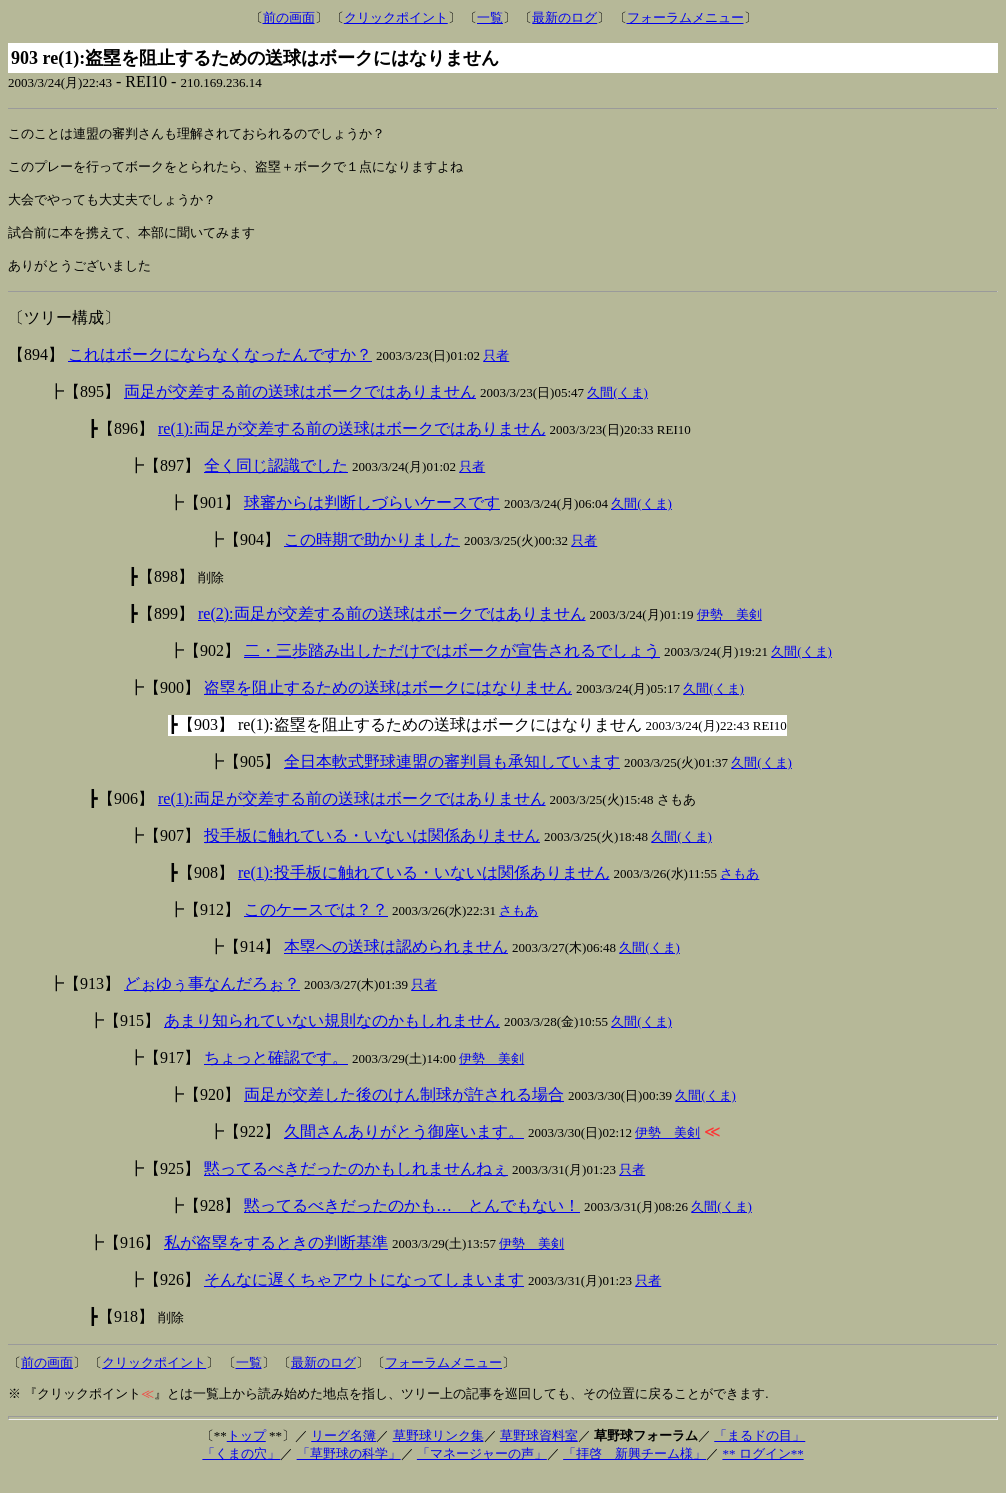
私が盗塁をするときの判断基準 (276, 1259)
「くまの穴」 (241, 1470)
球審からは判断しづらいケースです (372, 519)
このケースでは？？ (316, 926)
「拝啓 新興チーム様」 (634, 1470)
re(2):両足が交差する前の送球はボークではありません (392, 630)
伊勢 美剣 (729, 631)
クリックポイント (396, 17)
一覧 (490, 17)
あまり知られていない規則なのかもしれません (332, 1037)
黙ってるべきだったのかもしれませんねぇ (356, 1185)
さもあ (739, 890)
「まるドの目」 (759, 1452)
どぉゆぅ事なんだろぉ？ (212, 1000)
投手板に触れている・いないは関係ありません (372, 852)
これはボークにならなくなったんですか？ (220, 371)
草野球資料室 (539, 1452)
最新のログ (564, 17)
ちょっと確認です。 (276, 1074)
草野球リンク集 (438, 1452)
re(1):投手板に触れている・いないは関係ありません (424, 889)
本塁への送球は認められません (396, 963)
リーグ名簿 (343, 1452)
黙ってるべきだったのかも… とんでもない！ (412, 1222)
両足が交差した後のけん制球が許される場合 (404, 1111)
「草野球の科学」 (349, 1470)
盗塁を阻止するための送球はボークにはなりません (388, 704)
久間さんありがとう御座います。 (404, 1148)
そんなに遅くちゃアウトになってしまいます (364, 1296)
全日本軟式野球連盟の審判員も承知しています (452, 778)
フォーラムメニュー (685, 17)
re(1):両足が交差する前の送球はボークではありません (352, 445)
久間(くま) (617, 409)
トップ (246, 1452)
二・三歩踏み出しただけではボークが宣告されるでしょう (452, 667)
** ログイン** (762, 1470)
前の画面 (289, 17)
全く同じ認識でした (276, 482)
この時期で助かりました (372, 556)
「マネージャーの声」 (482, 1470)
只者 (496, 372)
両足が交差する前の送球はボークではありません (300, 408)
